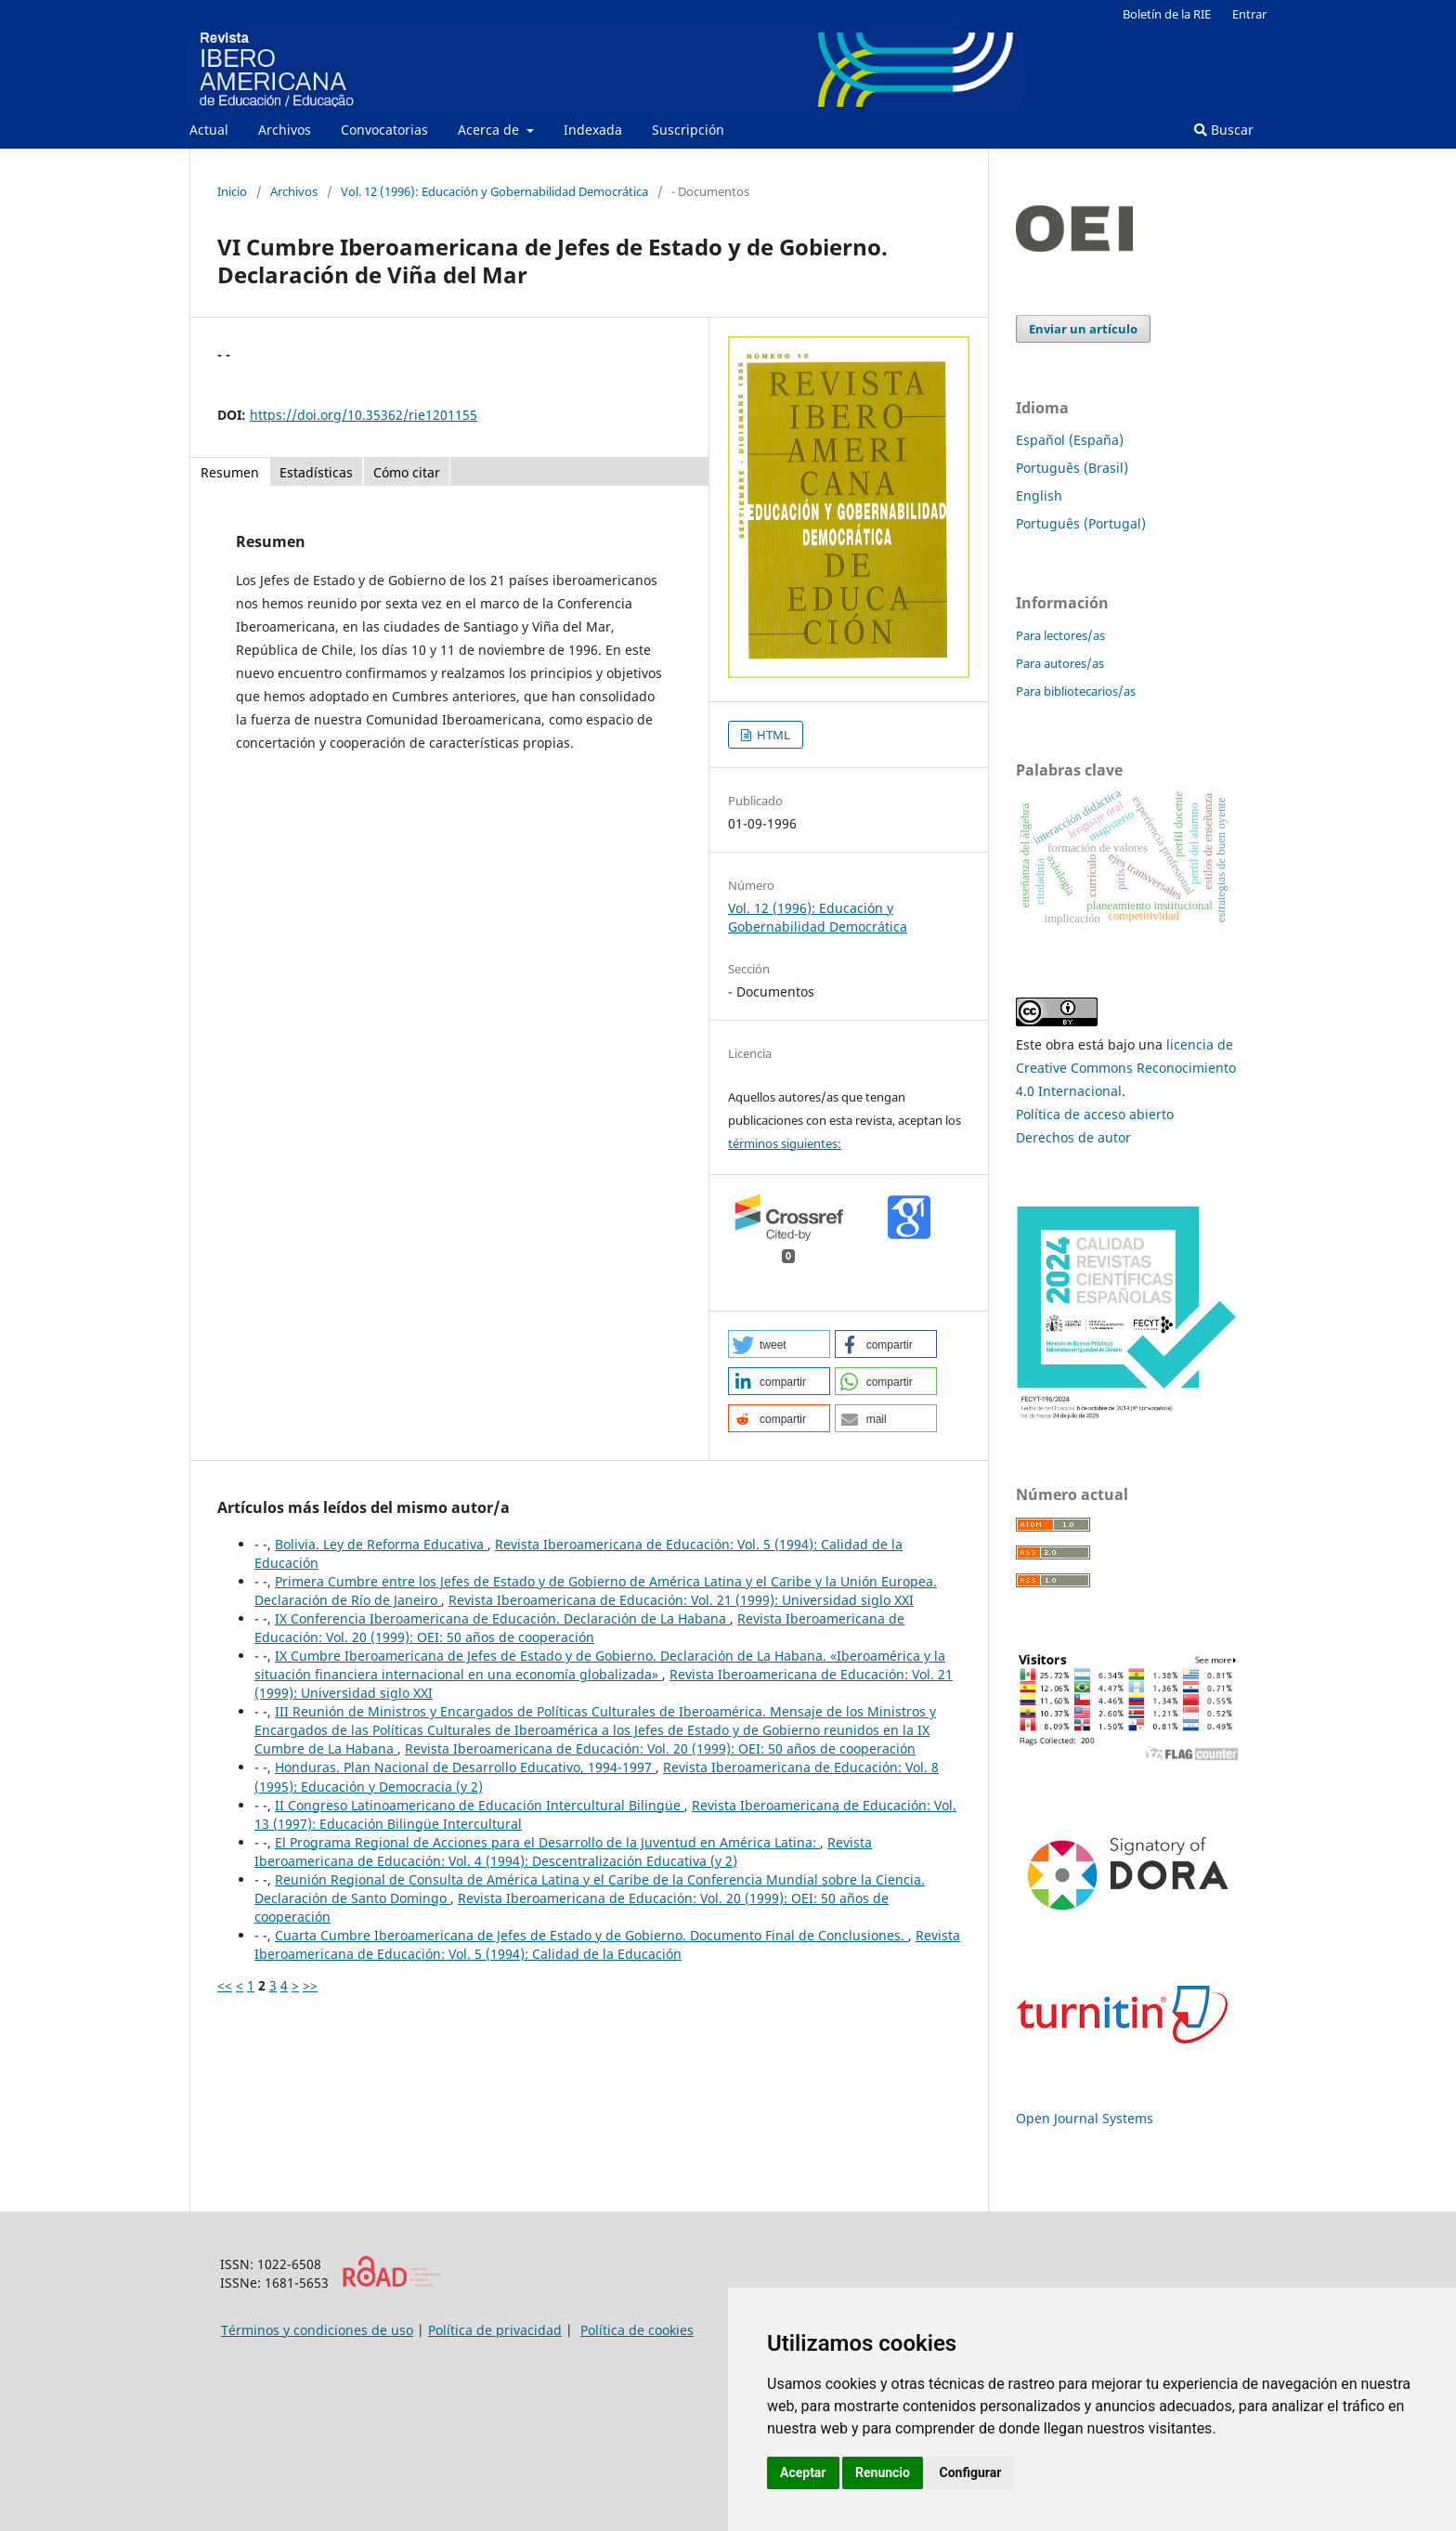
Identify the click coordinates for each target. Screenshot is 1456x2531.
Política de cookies (637, 2330)
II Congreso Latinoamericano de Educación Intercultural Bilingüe (479, 1805)
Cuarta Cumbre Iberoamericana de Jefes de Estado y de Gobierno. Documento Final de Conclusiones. (591, 1935)
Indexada (593, 129)
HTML (772, 734)
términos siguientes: (784, 1143)
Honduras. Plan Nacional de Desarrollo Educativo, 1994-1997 (465, 1767)
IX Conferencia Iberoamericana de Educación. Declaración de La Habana (502, 1618)
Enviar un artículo (1083, 328)
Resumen (230, 472)
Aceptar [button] (803, 2472)
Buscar (1224, 129)
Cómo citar (406, 472)
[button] (779, 1344)
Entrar (1249, 14)
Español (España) (1070, 440)
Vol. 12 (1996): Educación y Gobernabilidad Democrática (494, 191)
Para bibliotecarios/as (1076, 691)
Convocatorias (384, 129)
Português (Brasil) (1072, 467)
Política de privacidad (495, 2330)
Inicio (232, 191)
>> (310, 1985)
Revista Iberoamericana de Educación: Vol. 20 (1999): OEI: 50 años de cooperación (579, 1628)
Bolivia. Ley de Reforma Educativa (381, 1544)
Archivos (284, 129)
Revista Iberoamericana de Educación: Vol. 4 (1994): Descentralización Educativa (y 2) (563, 1851)
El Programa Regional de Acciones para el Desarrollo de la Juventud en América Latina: (547, 1842)
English (1039, 495)
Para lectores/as (1060, 635)
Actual (208, 129)
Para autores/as (1060, 663)
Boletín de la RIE (1167, 14)
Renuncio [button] (882, 2472)
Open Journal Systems (1084, 2118)
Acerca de (490, 129)
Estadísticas (316, 472)
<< (224, 1985)
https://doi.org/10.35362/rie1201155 (363, 415)
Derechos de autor (1073, 1137)
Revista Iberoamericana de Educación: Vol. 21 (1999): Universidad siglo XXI (681, 1600)
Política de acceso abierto (1095, 1114)
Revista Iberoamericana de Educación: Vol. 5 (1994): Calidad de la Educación (607, 1944)
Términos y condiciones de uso (317, 2330)
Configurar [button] (970, 2472)
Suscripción (688, 129)
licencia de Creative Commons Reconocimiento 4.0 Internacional (1126, 1068)
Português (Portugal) (1081, 523)
